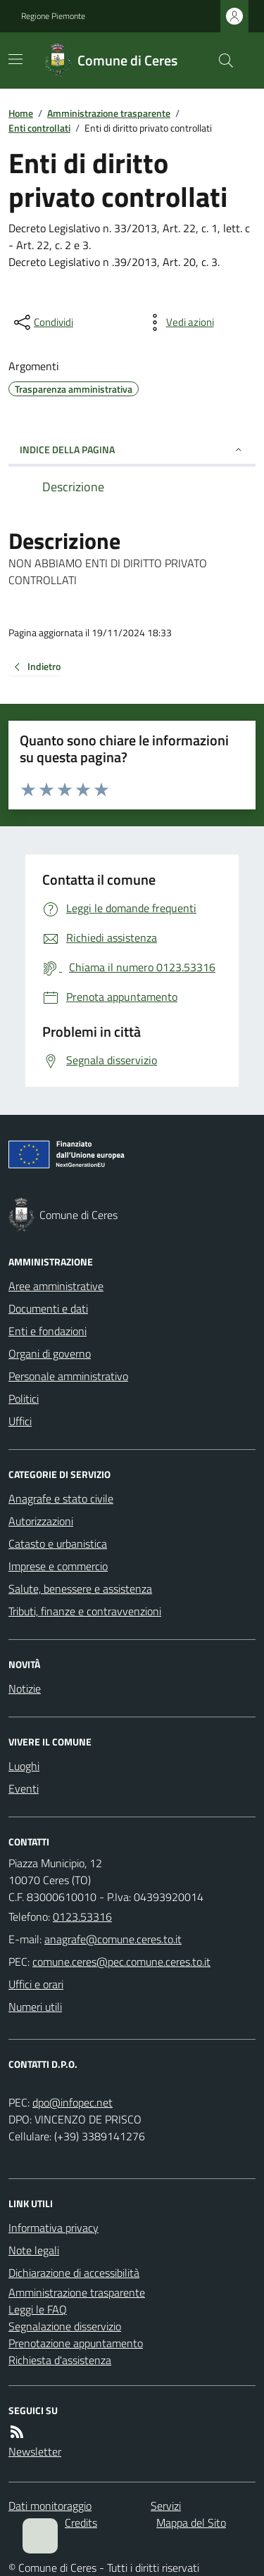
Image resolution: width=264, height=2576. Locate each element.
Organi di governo (49, 1353)
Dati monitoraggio (50, 2505)
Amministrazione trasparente (108, 113)
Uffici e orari (35, 1984)
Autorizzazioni (40, 1521)
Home (20, 113)
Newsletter (34, 2451)
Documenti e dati (48, 1308)
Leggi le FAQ (37, 2309)
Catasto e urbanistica (57, 1543)
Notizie (24, 1688)
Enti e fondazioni (47, 1330)
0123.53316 (82, 1916)
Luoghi (23, 1765)
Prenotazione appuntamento (75, 2343)
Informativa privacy (53, 2227)
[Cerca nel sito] (220, 60)
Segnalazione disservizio (64, 2326)
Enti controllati (39, 127)
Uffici (20, 1421)
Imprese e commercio (58, 1566)
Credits (81, 2522)
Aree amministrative (55, 1285)
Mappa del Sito (191, 2522)
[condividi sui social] (42, 322)
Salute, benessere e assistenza (80, 1588)
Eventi (23, 1788)
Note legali (33, 2250)
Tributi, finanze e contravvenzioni (84, 1611)
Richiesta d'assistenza (59, 2359)
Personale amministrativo (68, 1376)
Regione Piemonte (53, 16)
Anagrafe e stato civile (60, 1498)
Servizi (166, 2505)
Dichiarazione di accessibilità (73, 2272)
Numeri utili (35, 2006)
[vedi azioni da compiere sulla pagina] (179, 322)
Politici (23, 1398)
